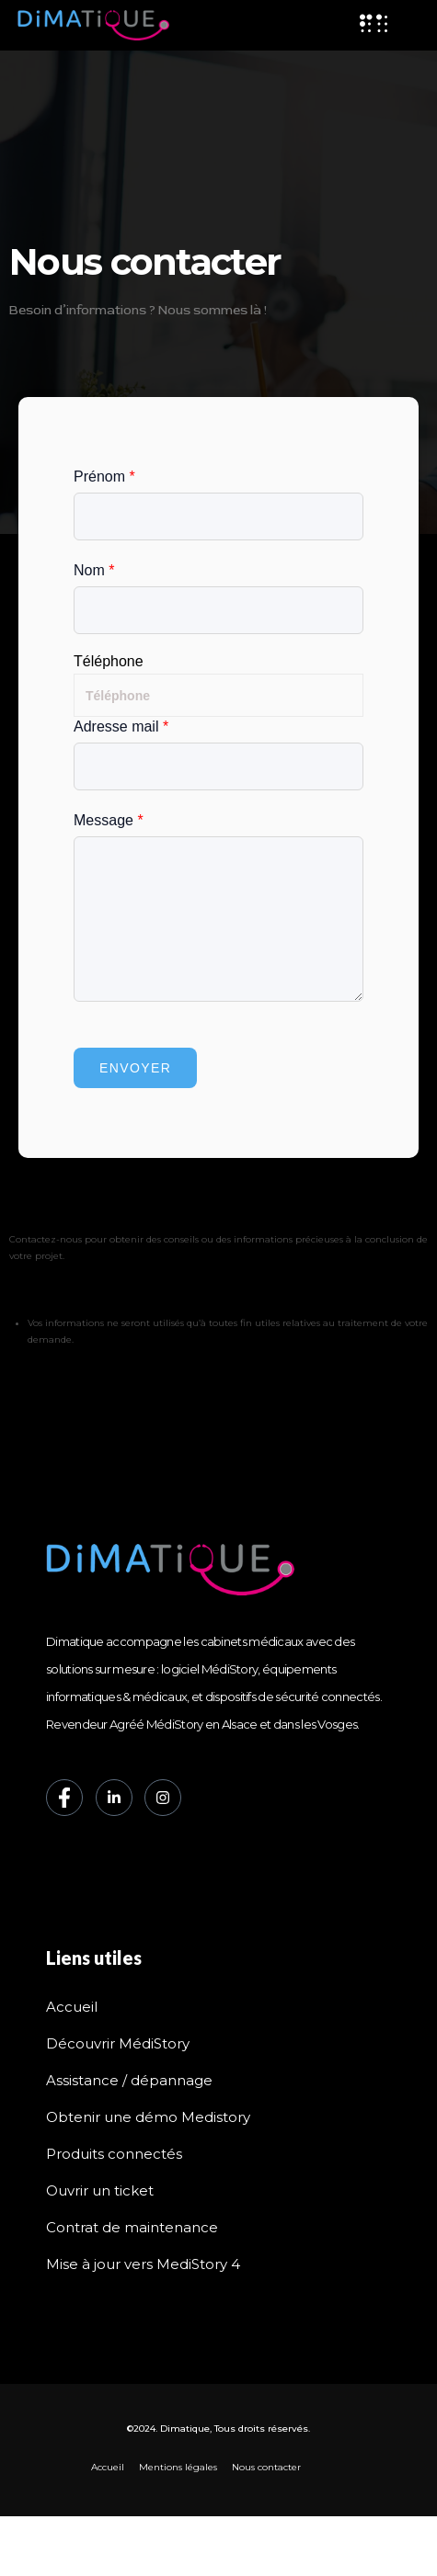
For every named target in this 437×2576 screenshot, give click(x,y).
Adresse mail (121, 726)
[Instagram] (162, 1797)
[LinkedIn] (114, 1797)
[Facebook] (64, 1797)
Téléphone (109, 661)
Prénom (104, 476)
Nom (94, 570)
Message (109, 820)
